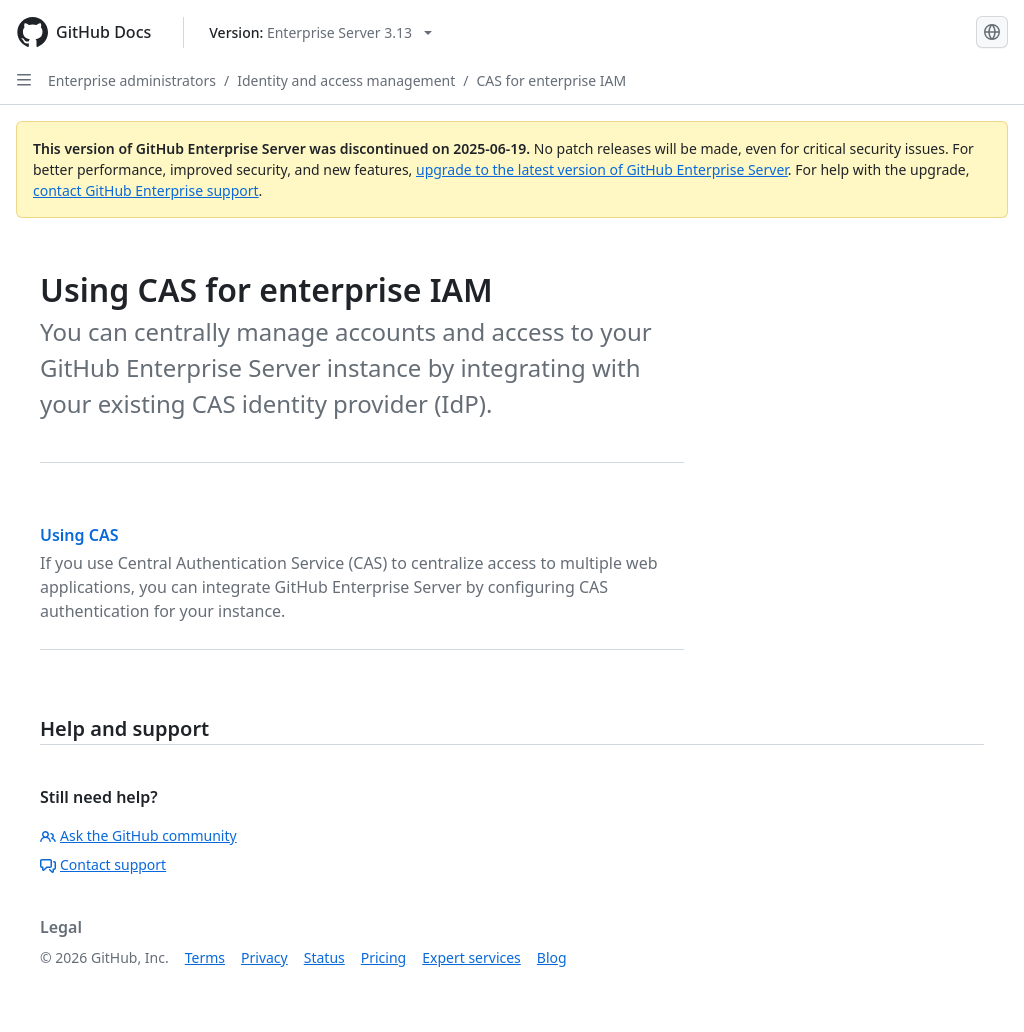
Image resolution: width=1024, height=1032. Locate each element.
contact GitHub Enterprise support (146, 190)
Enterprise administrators (132, 80)
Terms (205, 957)
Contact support (103, 864)
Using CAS (79, 535)
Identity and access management (346, 80)
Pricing (383, 957)
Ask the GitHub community (138, 835)
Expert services (471, 957)
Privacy (264, 957)
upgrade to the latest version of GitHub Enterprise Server (602, 169)
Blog (552, 957)
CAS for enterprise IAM (551, 80)
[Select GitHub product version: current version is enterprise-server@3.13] (320, 32)
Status (324, 957)
